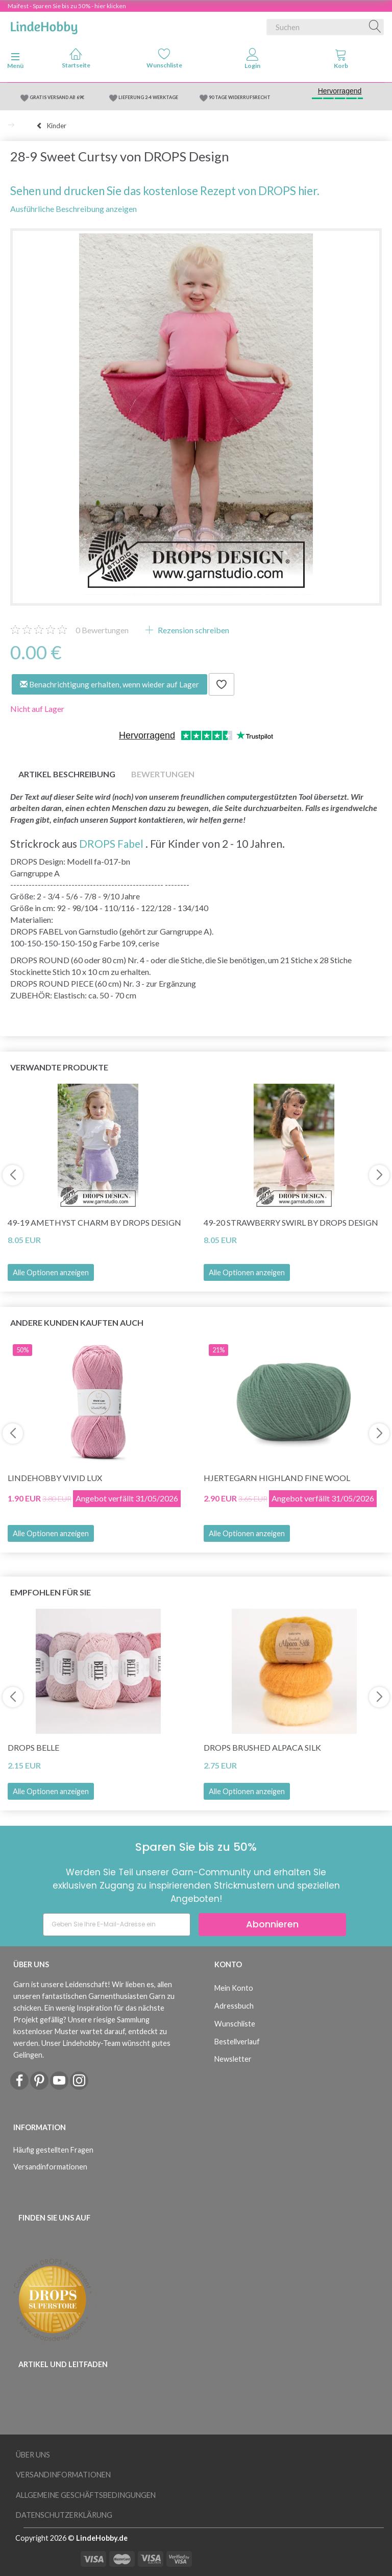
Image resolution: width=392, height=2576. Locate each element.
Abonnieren (272, 1924)
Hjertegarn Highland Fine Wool (277, 1478)
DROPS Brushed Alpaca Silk (262, 1747)
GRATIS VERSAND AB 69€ (57, 97)
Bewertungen (102, 630)
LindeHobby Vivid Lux (55, 1478)
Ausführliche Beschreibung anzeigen (73, 208)
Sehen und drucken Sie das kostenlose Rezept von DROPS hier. (165, 191)
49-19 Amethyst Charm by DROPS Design (94, 1222)
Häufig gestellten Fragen (53, 2149)
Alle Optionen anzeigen (51, 1272)
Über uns (33, 2454)
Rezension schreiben (192, 630)
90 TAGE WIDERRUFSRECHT (240, 97)
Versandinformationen (50, 2166)
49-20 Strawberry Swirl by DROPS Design (291, 1222)
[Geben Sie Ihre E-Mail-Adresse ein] (116, 1924)
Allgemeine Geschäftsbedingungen (86, 2495)
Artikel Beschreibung (66, 774)
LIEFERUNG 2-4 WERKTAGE (148, 97)
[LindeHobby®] (44, 25)
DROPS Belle (33, 1747)
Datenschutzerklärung (64, 2515)
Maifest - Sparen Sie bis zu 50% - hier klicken (67, 6)
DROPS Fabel (111, 843)
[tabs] (341, 60)
